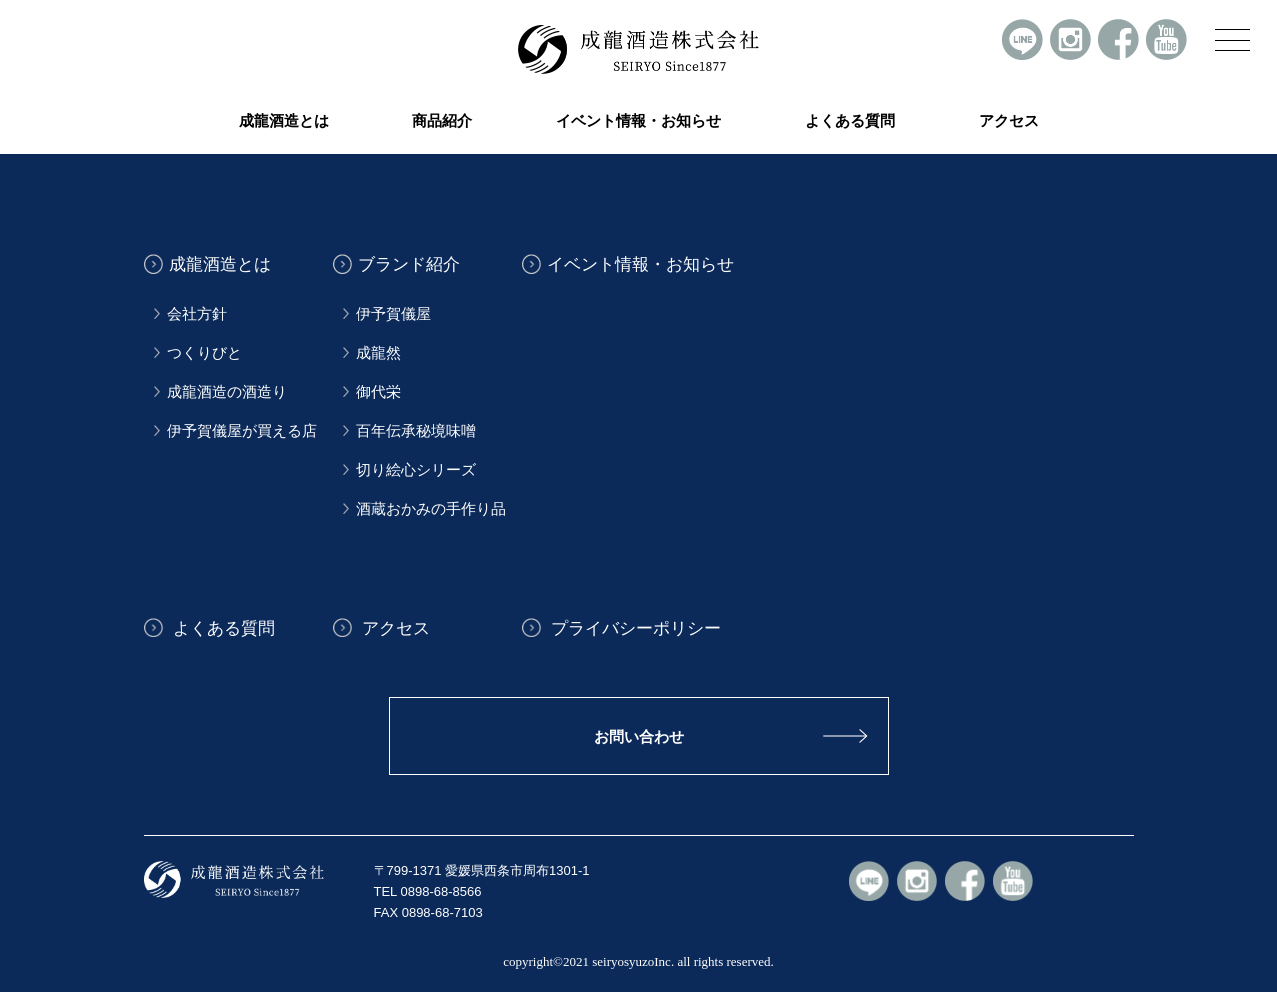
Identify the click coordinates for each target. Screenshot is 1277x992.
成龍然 (378, 353)
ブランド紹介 (409, 264)
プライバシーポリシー (634, 627)
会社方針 (197, 314)
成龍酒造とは (220, 264)
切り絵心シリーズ (416, 470)
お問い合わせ (639, 736)
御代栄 (378, 392)
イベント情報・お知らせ (638, 121)
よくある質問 (850, 121)
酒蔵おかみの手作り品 (431, 509)
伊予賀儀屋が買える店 (242, 431)
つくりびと (204, 353)
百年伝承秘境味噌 (416, 431)
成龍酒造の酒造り (227, 392)
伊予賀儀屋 (393, 314)
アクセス (1009, 121)
